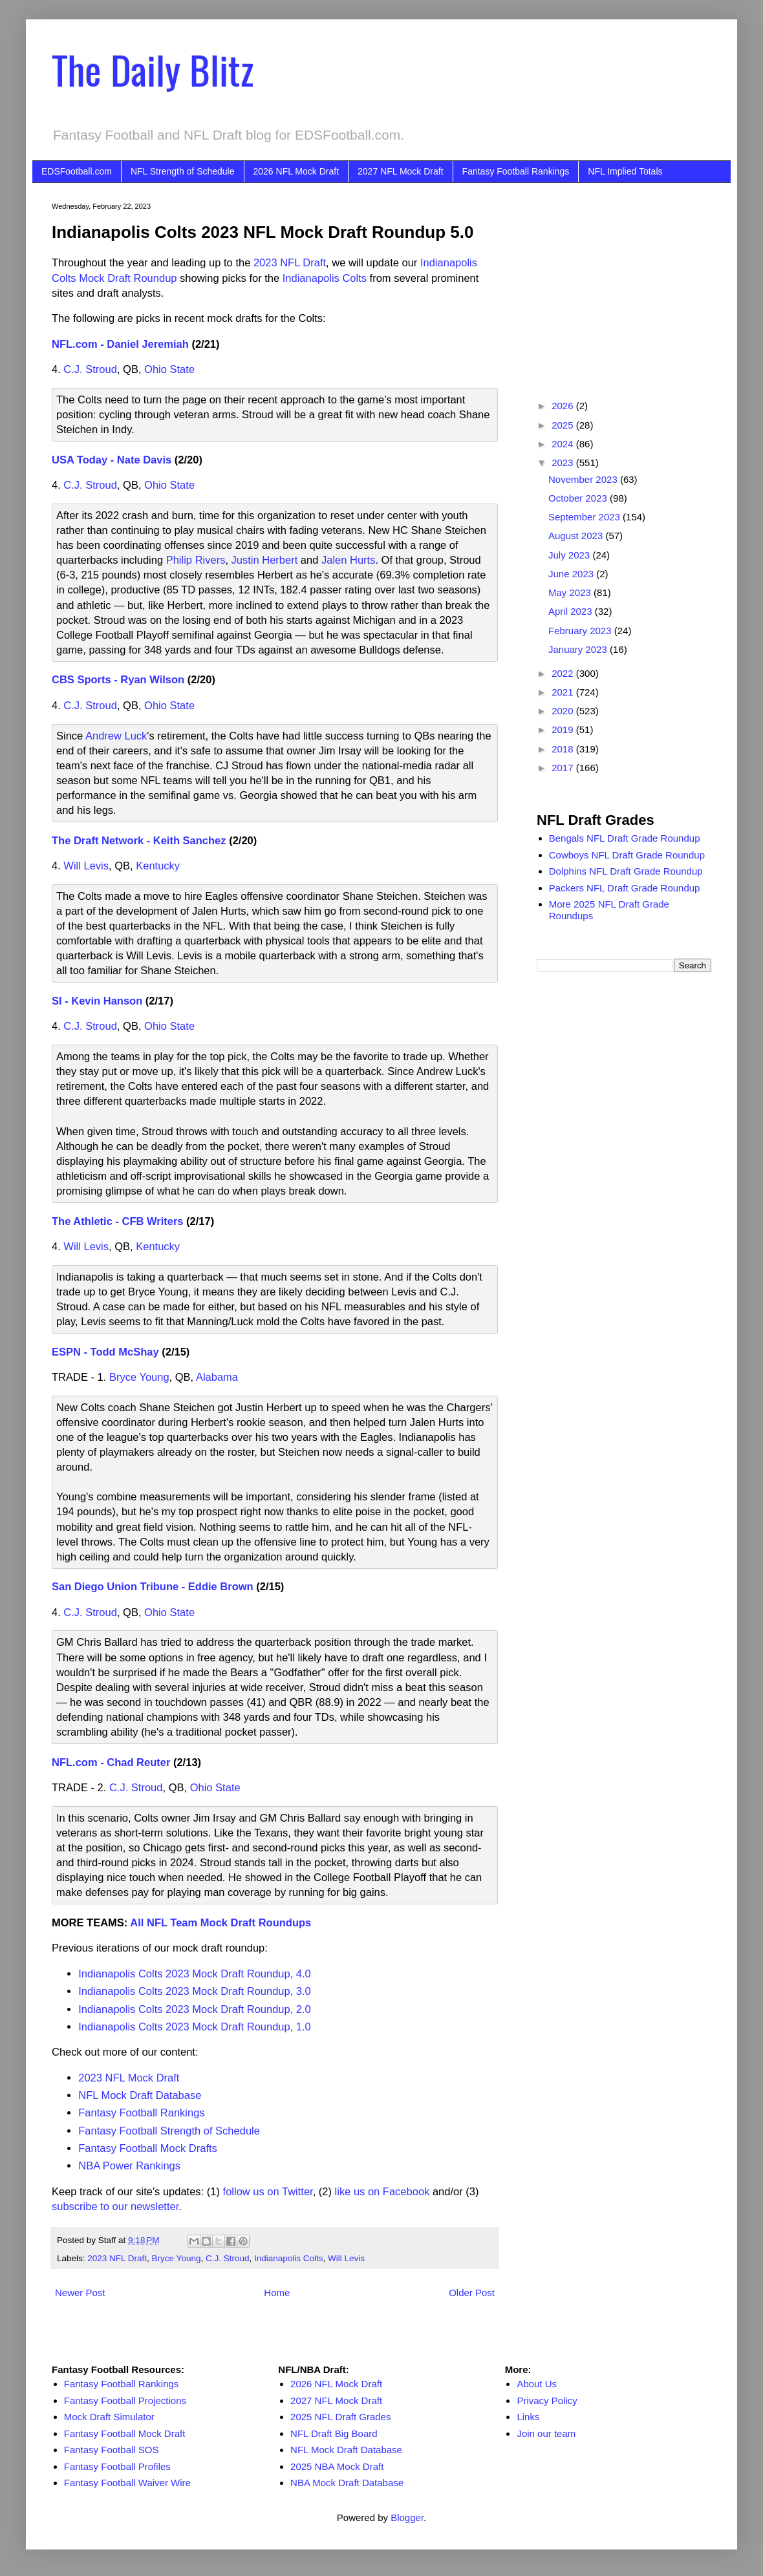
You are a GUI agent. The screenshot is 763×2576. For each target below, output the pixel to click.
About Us (537, 2383)
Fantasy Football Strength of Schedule (169, 2130)
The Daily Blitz (152, 69)
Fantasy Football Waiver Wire (127, 2482)
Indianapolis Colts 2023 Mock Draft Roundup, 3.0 (194, 1991)
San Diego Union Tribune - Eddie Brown (152, 1586)
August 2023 (576, 535)
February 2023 (581, 630)
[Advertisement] (624, 283)
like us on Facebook (382, 2191)
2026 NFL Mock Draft (296, 171)
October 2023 (579, 498)
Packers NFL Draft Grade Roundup (624, 887)
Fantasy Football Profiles (117, 2466)
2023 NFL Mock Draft (128, 2077)
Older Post (472, 2292)
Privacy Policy (547, 2400)
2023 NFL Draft (289, 262)
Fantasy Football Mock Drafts (147, 2148)
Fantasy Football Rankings (516, 171)
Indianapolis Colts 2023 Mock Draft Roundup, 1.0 (194, 2026)
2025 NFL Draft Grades (340, 2416)
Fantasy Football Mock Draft (125, 2433)
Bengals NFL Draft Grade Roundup (624, 838)
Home (277, 2292)
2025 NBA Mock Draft (336, 2466)
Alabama (217, 1377)
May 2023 (571, 592)
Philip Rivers (196, 560)
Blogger (407, 2517)
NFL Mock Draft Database (139, 2095)
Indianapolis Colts (325, 278)
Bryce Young (139, 1377)
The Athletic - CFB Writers (118, 1221)
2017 (564, 767)
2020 (564, 710)
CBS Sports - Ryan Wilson (118, 679)
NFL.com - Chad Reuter (111, 1762)
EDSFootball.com (76, 171)
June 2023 (572, 573)
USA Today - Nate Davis (111, 459)
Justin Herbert (264, 560)
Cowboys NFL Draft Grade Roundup (627, 854)
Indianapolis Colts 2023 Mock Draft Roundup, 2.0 (194, 2009)
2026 (564, 405)
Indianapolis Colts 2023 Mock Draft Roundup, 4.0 (194, 1973)
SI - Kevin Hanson (97, 1000)
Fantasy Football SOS (111, 2449)
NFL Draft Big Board (334, 2433)
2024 (564, 443)
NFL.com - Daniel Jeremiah (120, 344)
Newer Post (80, 2292)
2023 (564, 462)
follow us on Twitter (268, 2191)
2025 (564, 425)
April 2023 (571, 611)
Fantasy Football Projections (125, 2400)
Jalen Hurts (348, 560)
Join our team (546, 2433)
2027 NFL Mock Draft (401, 171)
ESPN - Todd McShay (105, 1351)
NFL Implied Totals (625, 171)
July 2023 (570, 554)
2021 (564, 692)
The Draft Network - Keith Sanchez (139, 840)
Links (528, 2416)
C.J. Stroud (90, 369)
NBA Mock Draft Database (346, 2482)
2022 (564, 673)
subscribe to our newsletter (115, 2206)
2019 (564, 729)
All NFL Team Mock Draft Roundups (220, 1922)
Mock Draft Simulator (109, 2416)
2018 (564, 748)
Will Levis (86, 865)
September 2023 (585, 516)
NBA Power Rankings (129, 2165)
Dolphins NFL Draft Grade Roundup (626, 871)
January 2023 (579, 649)
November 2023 (584, 479)
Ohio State (169, 369)
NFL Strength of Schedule (183, 171)
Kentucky (158, 865)
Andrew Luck (116, 735)
